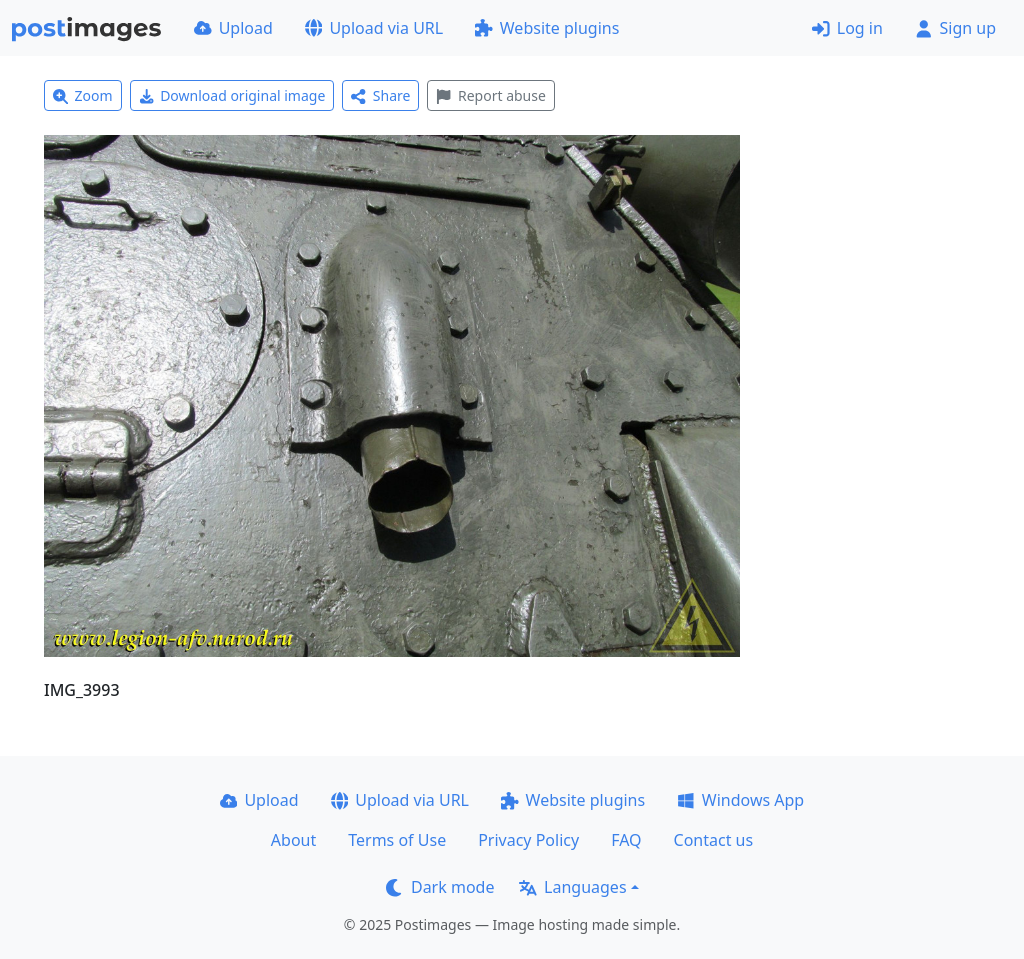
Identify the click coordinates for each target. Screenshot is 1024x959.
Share (380, 95)
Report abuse (490, 95)
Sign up (955, 28)
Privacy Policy (528, 840)
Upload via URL (374, 28)
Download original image (232, 95)
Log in (847, 28)
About (293, 840)
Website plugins (547, 28)
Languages (572, 887)
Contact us (714, 840)
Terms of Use (397, 840)
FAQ (626, 840)
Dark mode (440, 887)
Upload (233, 28)
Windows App (740, 800)
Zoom (83, 95)
